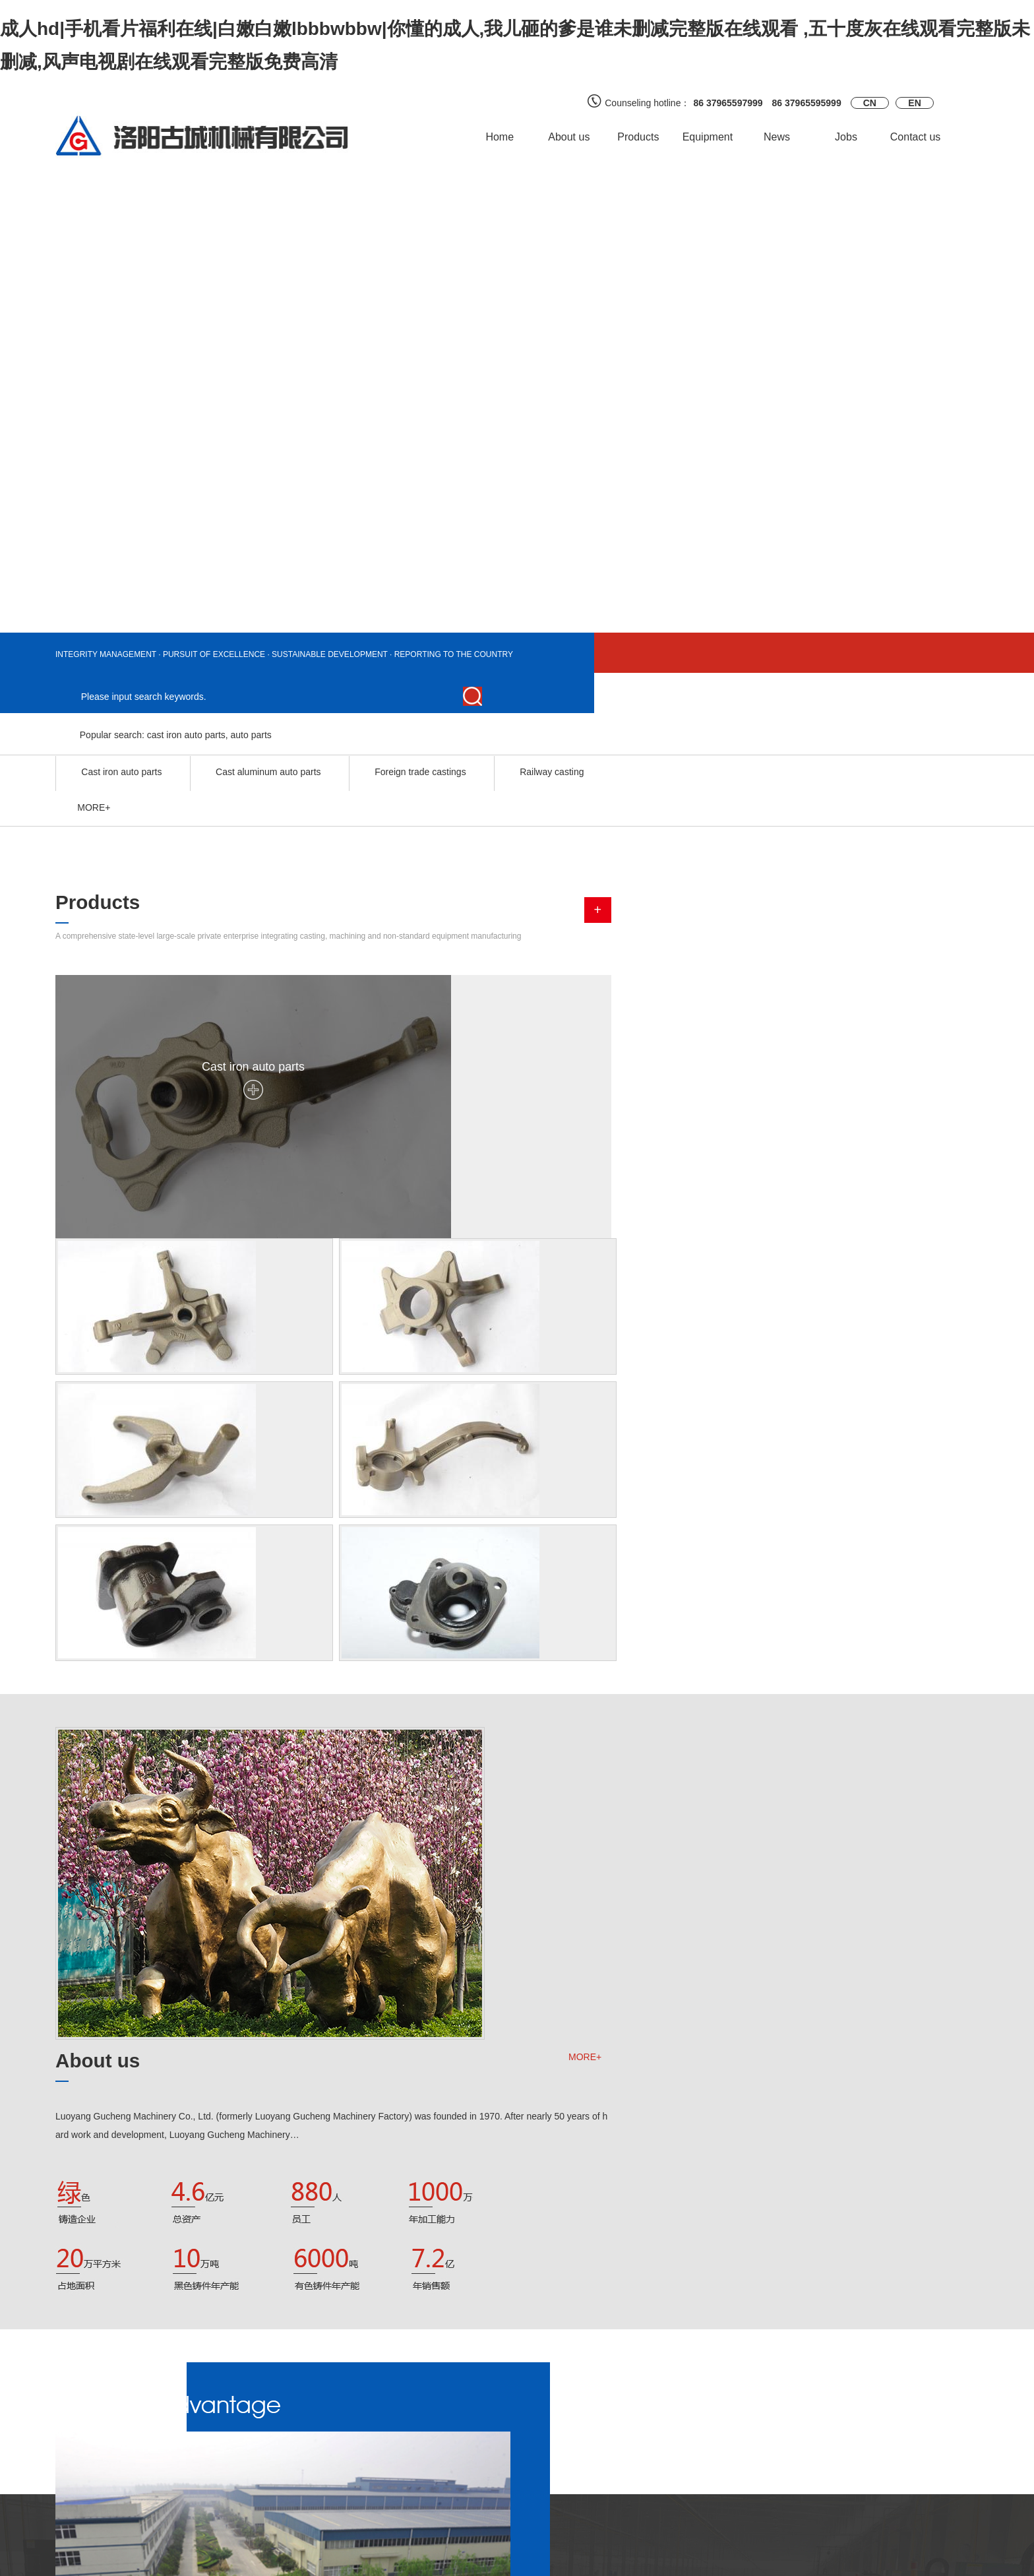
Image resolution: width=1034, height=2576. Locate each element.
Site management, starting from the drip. (792, 2268)
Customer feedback (252, 2446)
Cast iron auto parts (121, 728)
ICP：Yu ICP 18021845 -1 (675, 2559)
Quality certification (408, 2446)
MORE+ (951, 1287)
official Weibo (553, 2446)
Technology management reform (776, 2291)
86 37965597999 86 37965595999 (767, 103)
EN (914, 103)
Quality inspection (405, 2466)
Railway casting (552, 728)
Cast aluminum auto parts (269, 728)
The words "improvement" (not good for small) (803, 2339)
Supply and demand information (277, 2466)
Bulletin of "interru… (750, 2315)
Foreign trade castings (421, 728)
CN (869, 103)
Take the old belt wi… (350, 2183)
